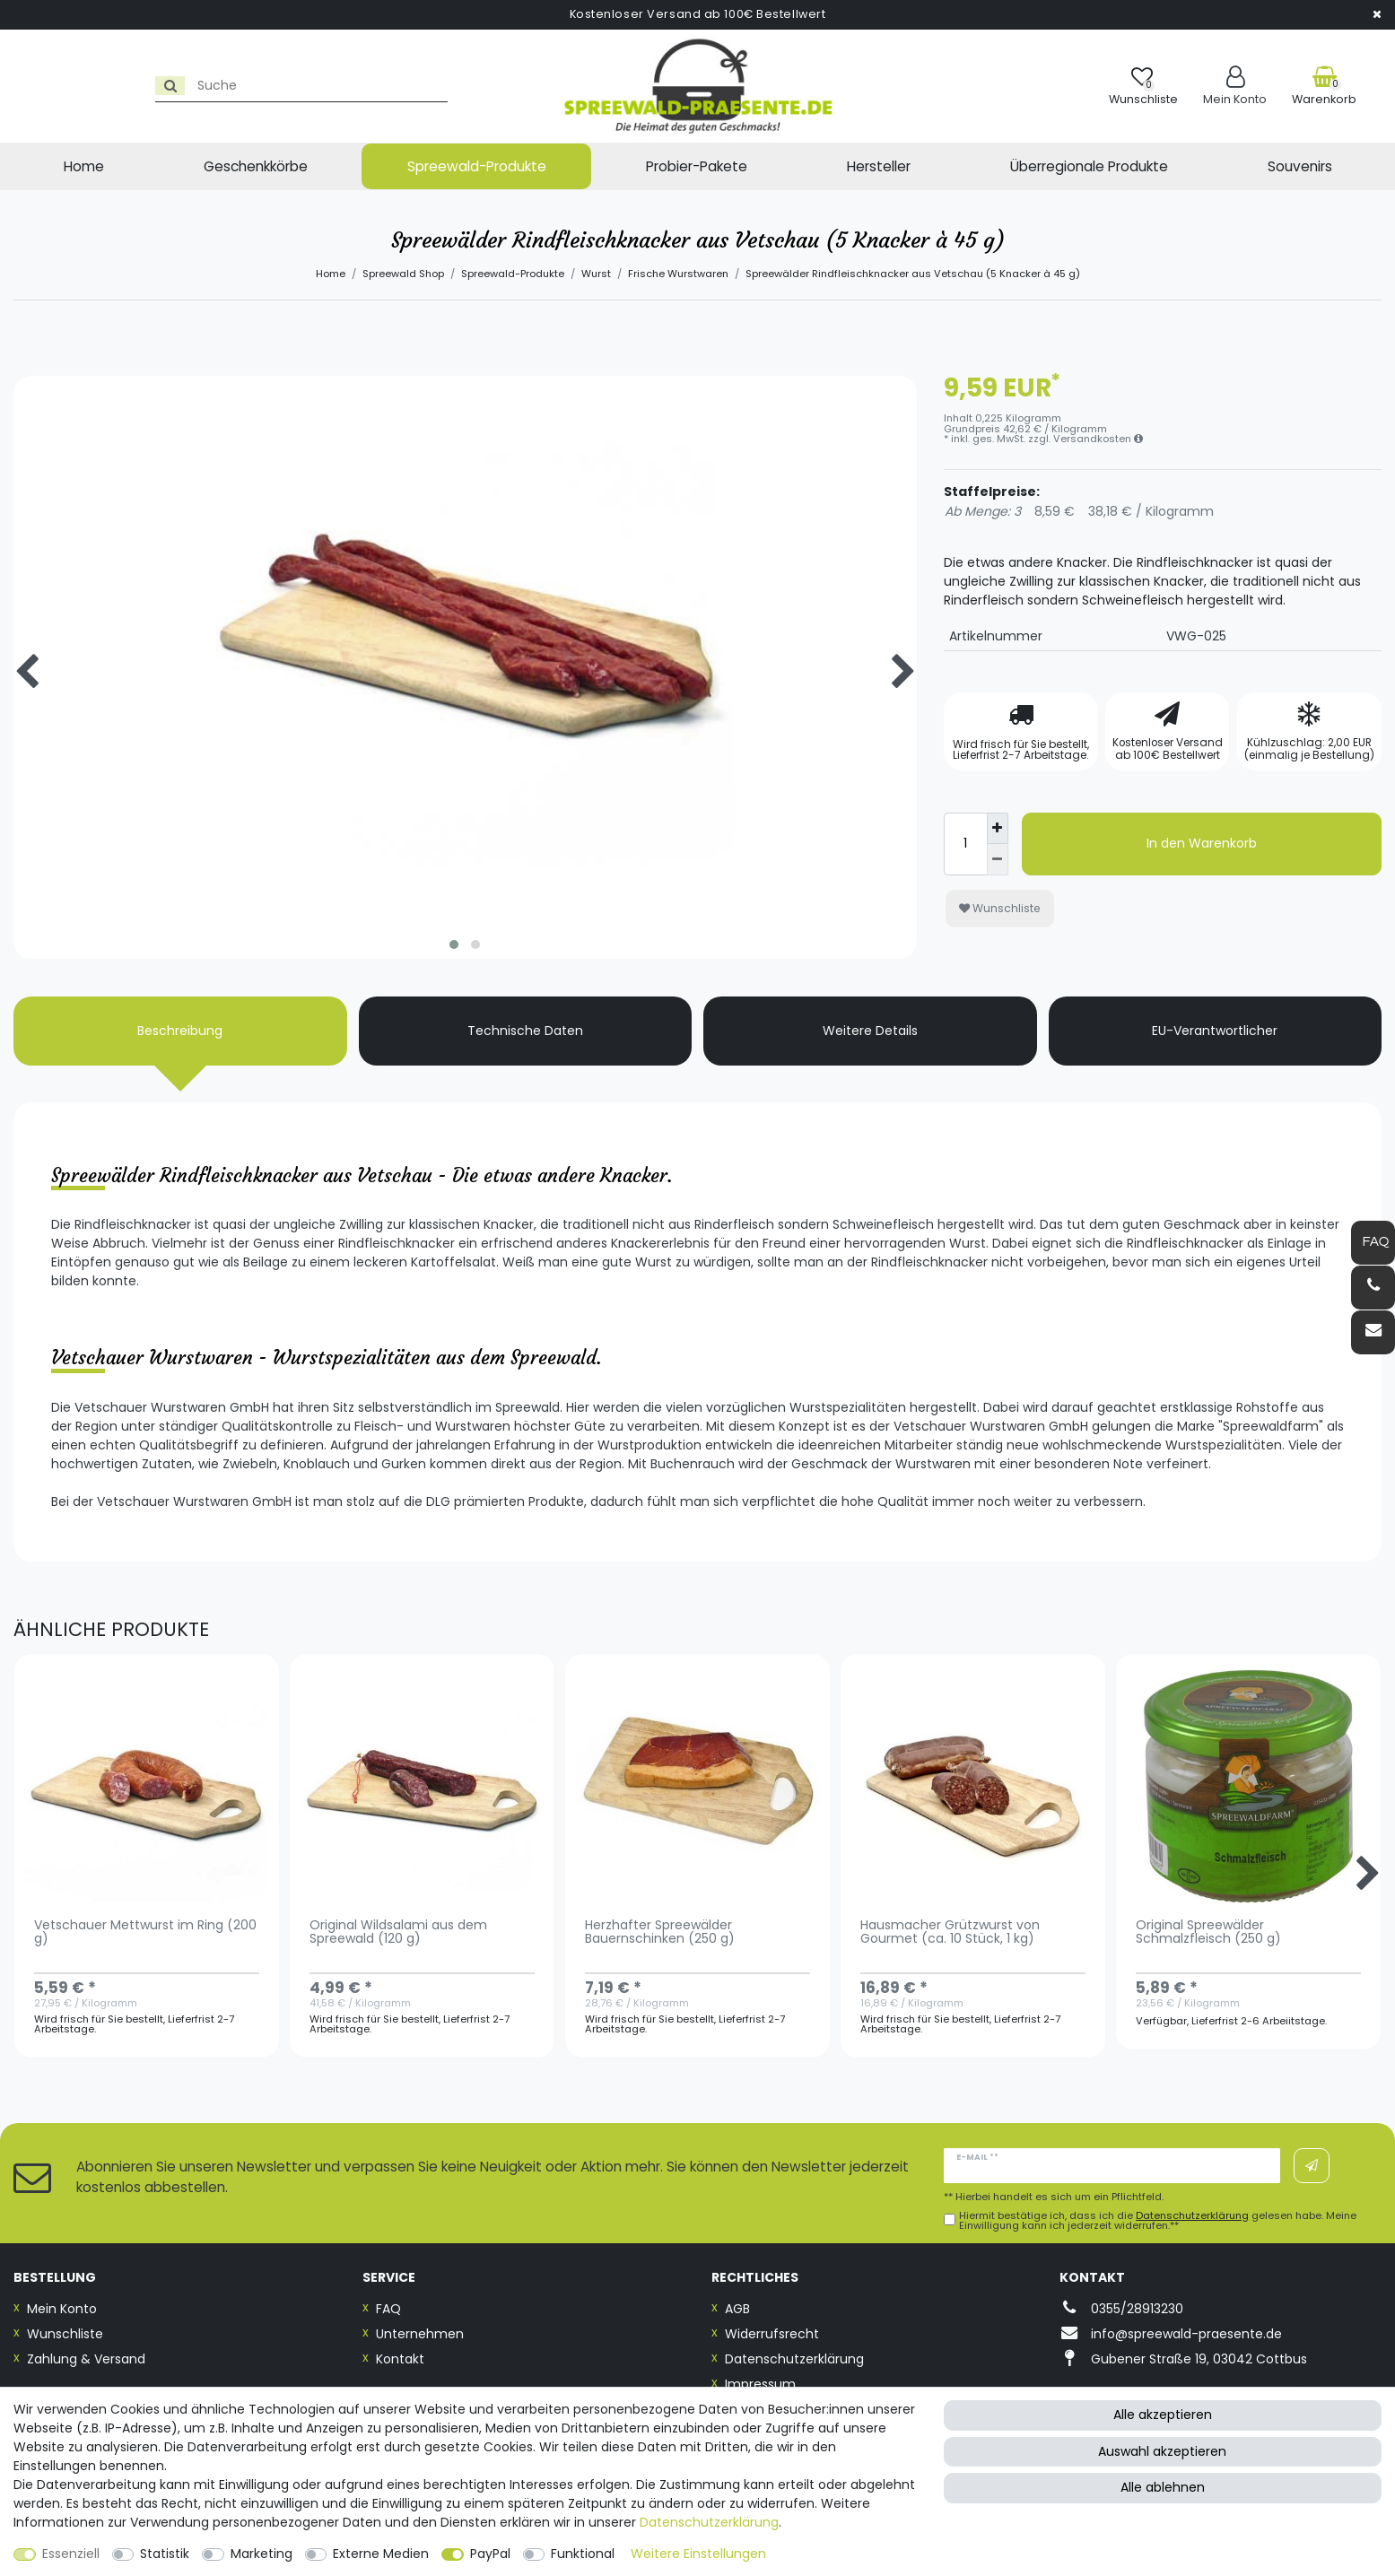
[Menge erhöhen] (997, 829)
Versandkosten (1098, 438)
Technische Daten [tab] (525, 1031)
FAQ (388, 2309)
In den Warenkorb (1202, 843)
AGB (737, 2309)
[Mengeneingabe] (965, 844)
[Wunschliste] (1143, 85)
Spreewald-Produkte (476, 166)
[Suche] (32, 85)
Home (84, 166)
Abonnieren (1311, 2166)
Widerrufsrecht (772, 2334)
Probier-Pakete (696, 166)
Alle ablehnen (1162, 2487)
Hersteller (879, 166)
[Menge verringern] (997, 859)
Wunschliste (1000, 908)
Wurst (596, 273)
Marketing (261, 2554)
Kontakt (400, 2359)
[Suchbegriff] (173, 85)
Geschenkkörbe (256, 166)
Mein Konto (62, 2309)
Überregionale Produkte (1089, 166)
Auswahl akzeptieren (1162, 2451)
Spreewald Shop (403, 273)
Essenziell (71, 2554)
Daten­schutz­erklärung (709, 2522)
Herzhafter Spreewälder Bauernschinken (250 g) (660, 1933)
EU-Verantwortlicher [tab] (1214, 1031)
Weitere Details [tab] (870, 1031)
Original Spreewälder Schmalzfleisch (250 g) (1208, 1933)
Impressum (760, 2384)
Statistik (164, 2554)
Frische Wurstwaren (678, 273)
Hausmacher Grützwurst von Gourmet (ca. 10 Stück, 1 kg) (950, 1933)
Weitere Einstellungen (698, 2554)
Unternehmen (420, 2334)
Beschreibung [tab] (179, 1031)
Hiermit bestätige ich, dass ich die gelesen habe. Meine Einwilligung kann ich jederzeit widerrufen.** (1157, 2221)
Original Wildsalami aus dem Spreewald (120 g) (398, 1933)
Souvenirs (1300, 166)
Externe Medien (381, 2554)
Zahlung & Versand (86, 2359)
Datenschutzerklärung (794, 2359)
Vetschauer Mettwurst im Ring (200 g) (145, 1933)
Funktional (583, 2554)
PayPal (490, 2554)
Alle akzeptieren (1162, 2415)
